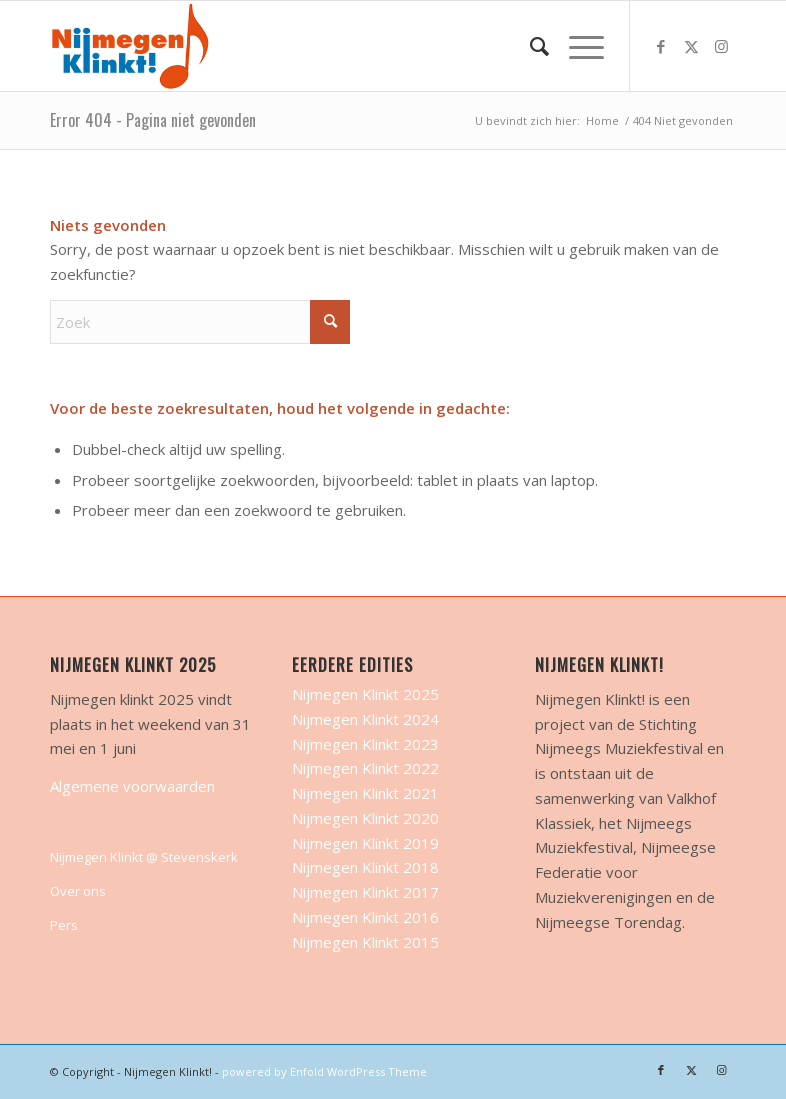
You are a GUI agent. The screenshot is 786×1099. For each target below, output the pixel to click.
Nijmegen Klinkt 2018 (365, 867)
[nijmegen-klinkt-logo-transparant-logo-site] (130, 46)
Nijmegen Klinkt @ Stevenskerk (144, 857)
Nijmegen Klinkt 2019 (365, 843)
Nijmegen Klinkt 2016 (365, 917)
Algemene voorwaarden (132, 786)
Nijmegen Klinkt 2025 (365, 694)
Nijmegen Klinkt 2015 (365, 942)
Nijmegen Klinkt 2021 (365, 793)
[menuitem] (529, 46)
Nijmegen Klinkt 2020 (365, 818)
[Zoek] (529, 46)
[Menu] (576, 46)
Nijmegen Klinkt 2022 (365, 768)
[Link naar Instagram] (721, 46)
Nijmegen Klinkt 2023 (365, 744)
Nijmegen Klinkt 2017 (365, 892)
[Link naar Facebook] (661, 46)
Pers (64, 925)
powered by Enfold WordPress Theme (324, 1071)
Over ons (78, 891)
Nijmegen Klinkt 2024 (365, 719)
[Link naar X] (691, 46)
